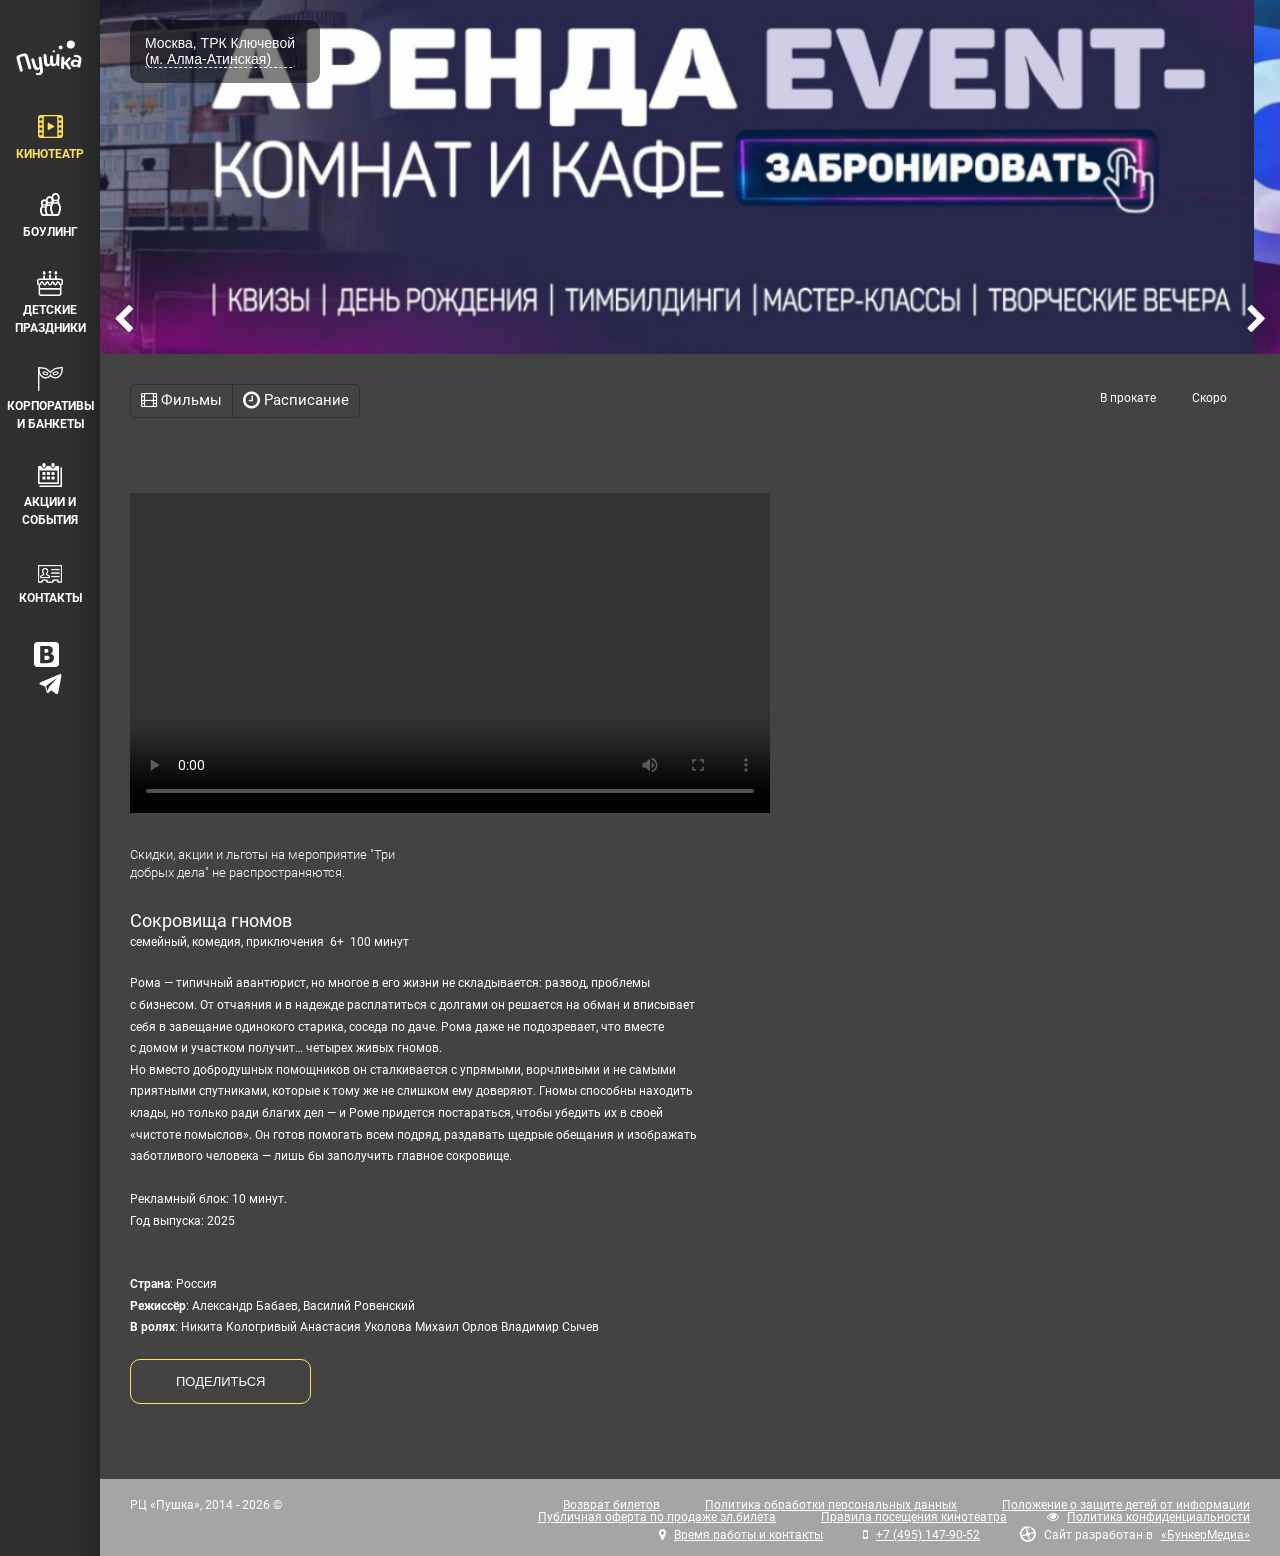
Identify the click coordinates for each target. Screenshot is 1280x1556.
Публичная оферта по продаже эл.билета (657, 1517)
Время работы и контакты (748, 1535)
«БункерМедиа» (1205, 1535)
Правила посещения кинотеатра (914, 1517)
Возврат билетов (611, 1505)
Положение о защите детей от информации (1126, 1505)
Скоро (1209, 398)
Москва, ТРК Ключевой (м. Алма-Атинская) (220, 51)
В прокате (1128, 398)
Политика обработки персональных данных (831, 1505)
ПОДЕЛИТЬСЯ (220, 1381)
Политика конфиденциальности (1158, 1517)
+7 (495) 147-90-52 (928, 1535)
